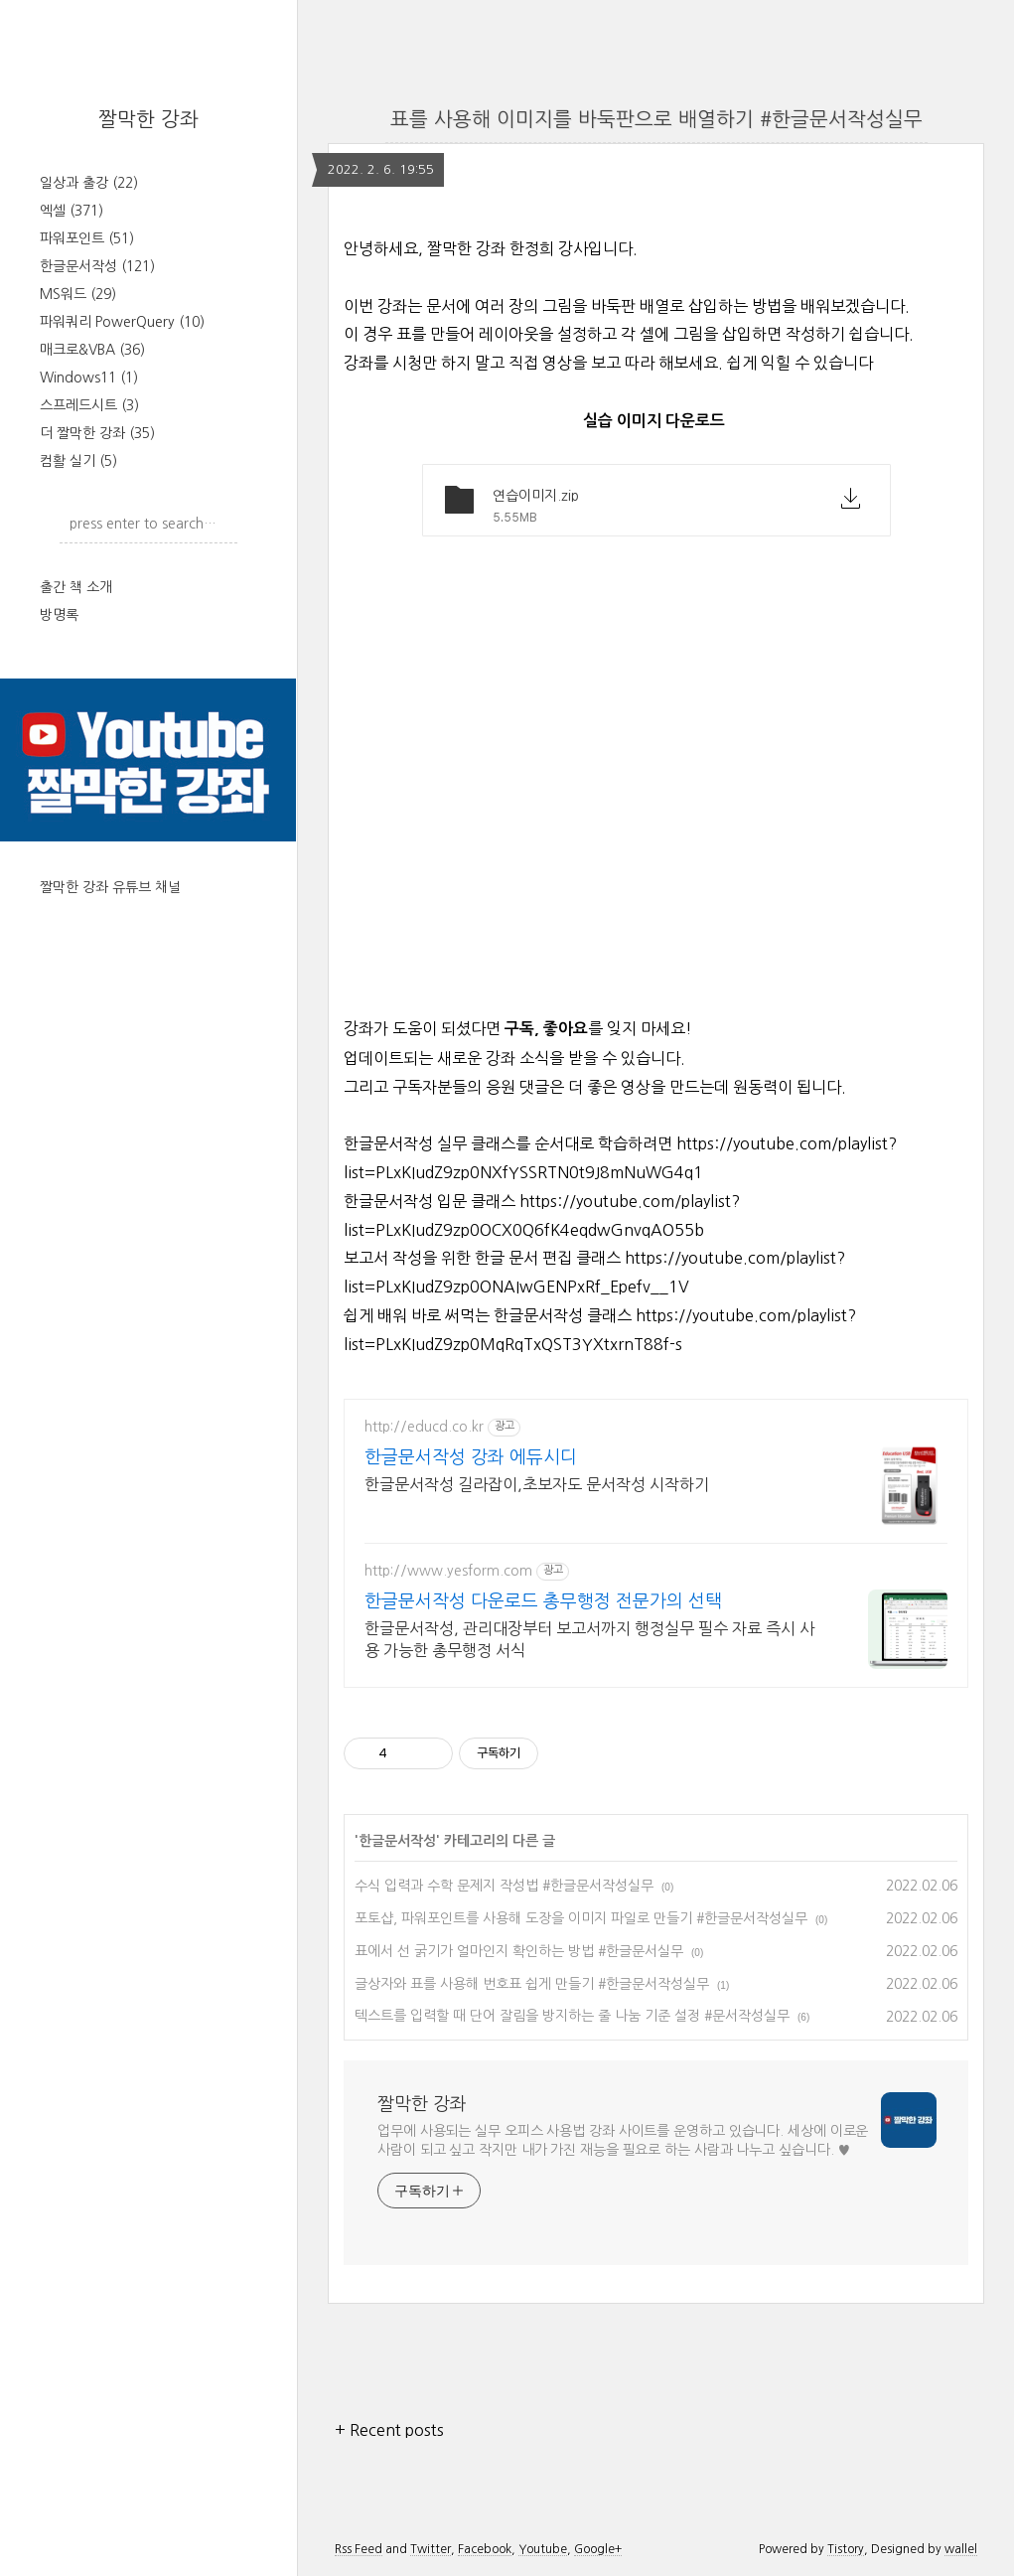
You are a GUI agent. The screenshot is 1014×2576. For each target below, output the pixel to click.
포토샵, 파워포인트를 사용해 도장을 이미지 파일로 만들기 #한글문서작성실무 (581, 1918)
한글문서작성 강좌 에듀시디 (470, 1457)
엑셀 (71, 211)
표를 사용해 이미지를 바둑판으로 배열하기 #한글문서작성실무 (656, 119)
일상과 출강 (89, 183)
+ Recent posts (389, 2430)
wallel (960, 2549)
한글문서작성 (97, 266)
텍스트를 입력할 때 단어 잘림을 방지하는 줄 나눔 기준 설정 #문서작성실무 (572, 2016)
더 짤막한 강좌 (97, 433)
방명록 (59, 615)
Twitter (430, 2549)
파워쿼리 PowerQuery (122, 322)
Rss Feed (358, 2549)
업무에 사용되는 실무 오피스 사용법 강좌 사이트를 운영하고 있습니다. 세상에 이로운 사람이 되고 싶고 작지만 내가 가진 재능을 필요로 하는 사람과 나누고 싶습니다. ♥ (622, 2140)
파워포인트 (87, 238)
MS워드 (78, 294)
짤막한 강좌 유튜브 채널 (110, 887)
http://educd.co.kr (424, 1427)
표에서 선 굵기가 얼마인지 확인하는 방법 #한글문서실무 (519, 1951)
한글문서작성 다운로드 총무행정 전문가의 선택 (543, 1601)
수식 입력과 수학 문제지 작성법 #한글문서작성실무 (504, 1886)
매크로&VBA (92, 350)
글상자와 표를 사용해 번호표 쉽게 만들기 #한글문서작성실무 (532, 1984)
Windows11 (89, 377)
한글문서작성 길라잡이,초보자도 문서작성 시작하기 (536, 1484)
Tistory (845, 2549)
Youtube (542, 2549)
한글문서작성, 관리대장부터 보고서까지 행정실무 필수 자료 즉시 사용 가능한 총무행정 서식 (589, 1639)
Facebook (484, 2549)
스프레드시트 (89, 405)
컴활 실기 (78, 461)
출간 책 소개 (76, 587)
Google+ (598, 2549)
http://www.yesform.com (448, 1571)
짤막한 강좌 (148, 119)
